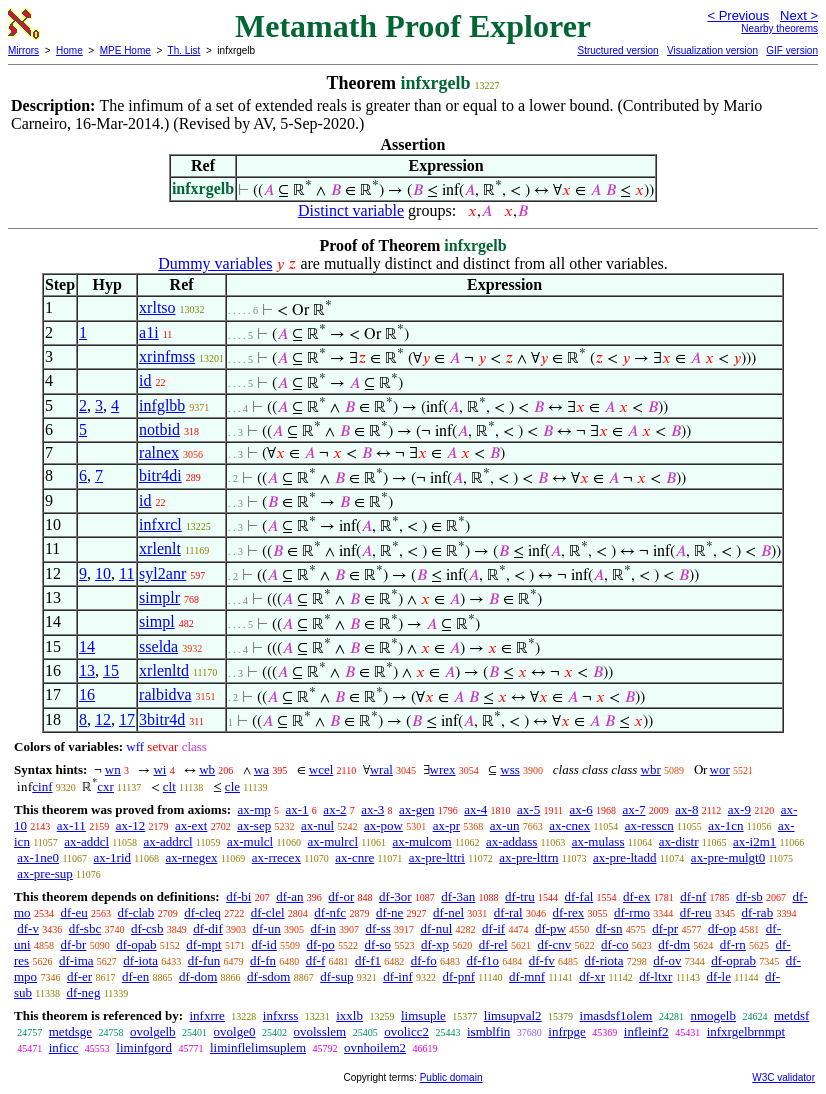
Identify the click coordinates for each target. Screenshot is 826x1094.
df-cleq (202, 912)
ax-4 (475, 809)
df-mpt (203, 944)
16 (87, 694)
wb (207, 769)
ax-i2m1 (754, 841)
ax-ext (191, 825)
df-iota (140, 960)
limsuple (423, 1015)
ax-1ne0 (38, 857)
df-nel (448, 912)
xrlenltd (164, 670)
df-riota (603, 960)
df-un (267, 928)
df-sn (609, 928)
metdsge (70, 1031)
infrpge (567, 1031)
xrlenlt (160, 548)
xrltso (157, 307)
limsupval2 (513, 1015)
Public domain (451, 1077)
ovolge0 (235, 1031)
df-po (320, 944)
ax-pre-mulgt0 (728, 857)
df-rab (757, 912)
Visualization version (712, 50)
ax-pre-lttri (437, 857)
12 (103, 719)
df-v (28, 928)
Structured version (617, 50)
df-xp (435, 944)
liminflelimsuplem (258, 1047)
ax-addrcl (167, 841)
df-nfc (330, 912)
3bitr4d (162, 719)
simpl (157, 621)
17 (127, 719)
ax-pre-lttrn (528, 857)
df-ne (389, 912)
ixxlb (349, 1015)
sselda (158, 646)
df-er (79, 976)
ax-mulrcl (333, 841)
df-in (322, 928)
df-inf (398, 976)
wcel (321, 769)
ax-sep (254, 825)
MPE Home (125, 50)
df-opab (136, 944)
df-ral (508, 912)
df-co (614, 944)
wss (510, 769)
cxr (105, 786)
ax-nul (317, 825)
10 (103, 573)
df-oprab (733, 960)
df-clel (268, 912)
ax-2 (334, 809)
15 (111, 670)
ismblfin (488, 1031)
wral (381, 769)
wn (113, 769)
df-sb (749, 896)
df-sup (336, 976)
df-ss (377, 928)
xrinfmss (167, 356)
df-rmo (632, 912)
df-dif (208, 928)
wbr (651, 769)
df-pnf (459, 976)
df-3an (458, 896)
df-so (377, 944)
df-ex (636, 896)
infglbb (162, 405)
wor (720, 769)
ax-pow (383, 825)
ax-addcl (86, 841)
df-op (722, 928)
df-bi (238, 896)
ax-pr (446, 825)
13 (87, 670)
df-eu (73, 912)
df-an (289, 896)
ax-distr (679, 841)
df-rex (568, 912)
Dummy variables (215, 263)
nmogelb (713, 1015)
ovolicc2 (406, 1031)
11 (126, 573)
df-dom (198, 976)
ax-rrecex (276, 857)
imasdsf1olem (616, 1015)
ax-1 (297, 809)
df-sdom (268, 976)
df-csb (147, 928)
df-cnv (554, 944)
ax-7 (633, 809)
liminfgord (144, 1047)
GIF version (792, 50)
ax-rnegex (191, 857)
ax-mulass (598, 841)
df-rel (493, 944)
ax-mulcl (250, 841)
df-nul (437, 928)
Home (69, 50)
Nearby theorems (779, 28)
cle (232, 786)
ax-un (505, 825)
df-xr (592, 976)
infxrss (280, 1015)
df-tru (520, 896)
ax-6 (581, 809)
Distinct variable (351, 210)
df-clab (136, 912)
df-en (135, 976)
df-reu (696, 912)
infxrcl (160, 524)
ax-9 (739, 809)
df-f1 (368, 960)
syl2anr (162, 573)
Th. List (184, 50)
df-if (493, 928)
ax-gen (416, 809)
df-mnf (527, 976)
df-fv (542, 960)
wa (261, 769)
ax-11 (71, 825)
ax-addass (511, 841)
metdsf (791, 1015)
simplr (159, 597)
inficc (64, 1047)
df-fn (263, 960)
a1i (149, 332)
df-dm (674, 944)
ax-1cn (725, 825)
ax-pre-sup (45, 873)
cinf (42, 786)
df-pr (665, 928)
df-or (341, 896)
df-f (316, 960)
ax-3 (372, 809)
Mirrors (23, 50)
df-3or (395, 896)
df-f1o (482, 960)
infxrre (206, 1015)
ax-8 (686, 809)
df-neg (83, 992)
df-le (718, 976)
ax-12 (131, 825)
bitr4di (160, 475)
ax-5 (528, 809)
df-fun (204, 960)
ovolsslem (319, 1031)
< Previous (738, 15)
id (145, 380)
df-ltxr (655, 976)
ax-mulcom (421, 841)
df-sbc (85, 928)
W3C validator (783, 1077)
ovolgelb (153, 1031)
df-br (73, 944)
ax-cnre (354, 857)
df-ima (76, 960)
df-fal (578, 896)
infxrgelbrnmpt (746, 1031)
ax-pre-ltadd (625, 857)
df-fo (424, 960)
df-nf (693, 896)
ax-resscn (649, 825)
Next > (799, 15)
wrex (443, 769)
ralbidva (165, 694)
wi (159, 769)
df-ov (667, 960)
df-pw (550, 928)
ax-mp (254, 809)
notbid (159, 429)
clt (169, 786)
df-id (263, 944)
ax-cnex (569, 825)
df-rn (733, 944)
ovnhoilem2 (375, 1047)
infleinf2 (646, 1031)
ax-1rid (113, 857)
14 (87, 646)
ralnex (159, 452)
